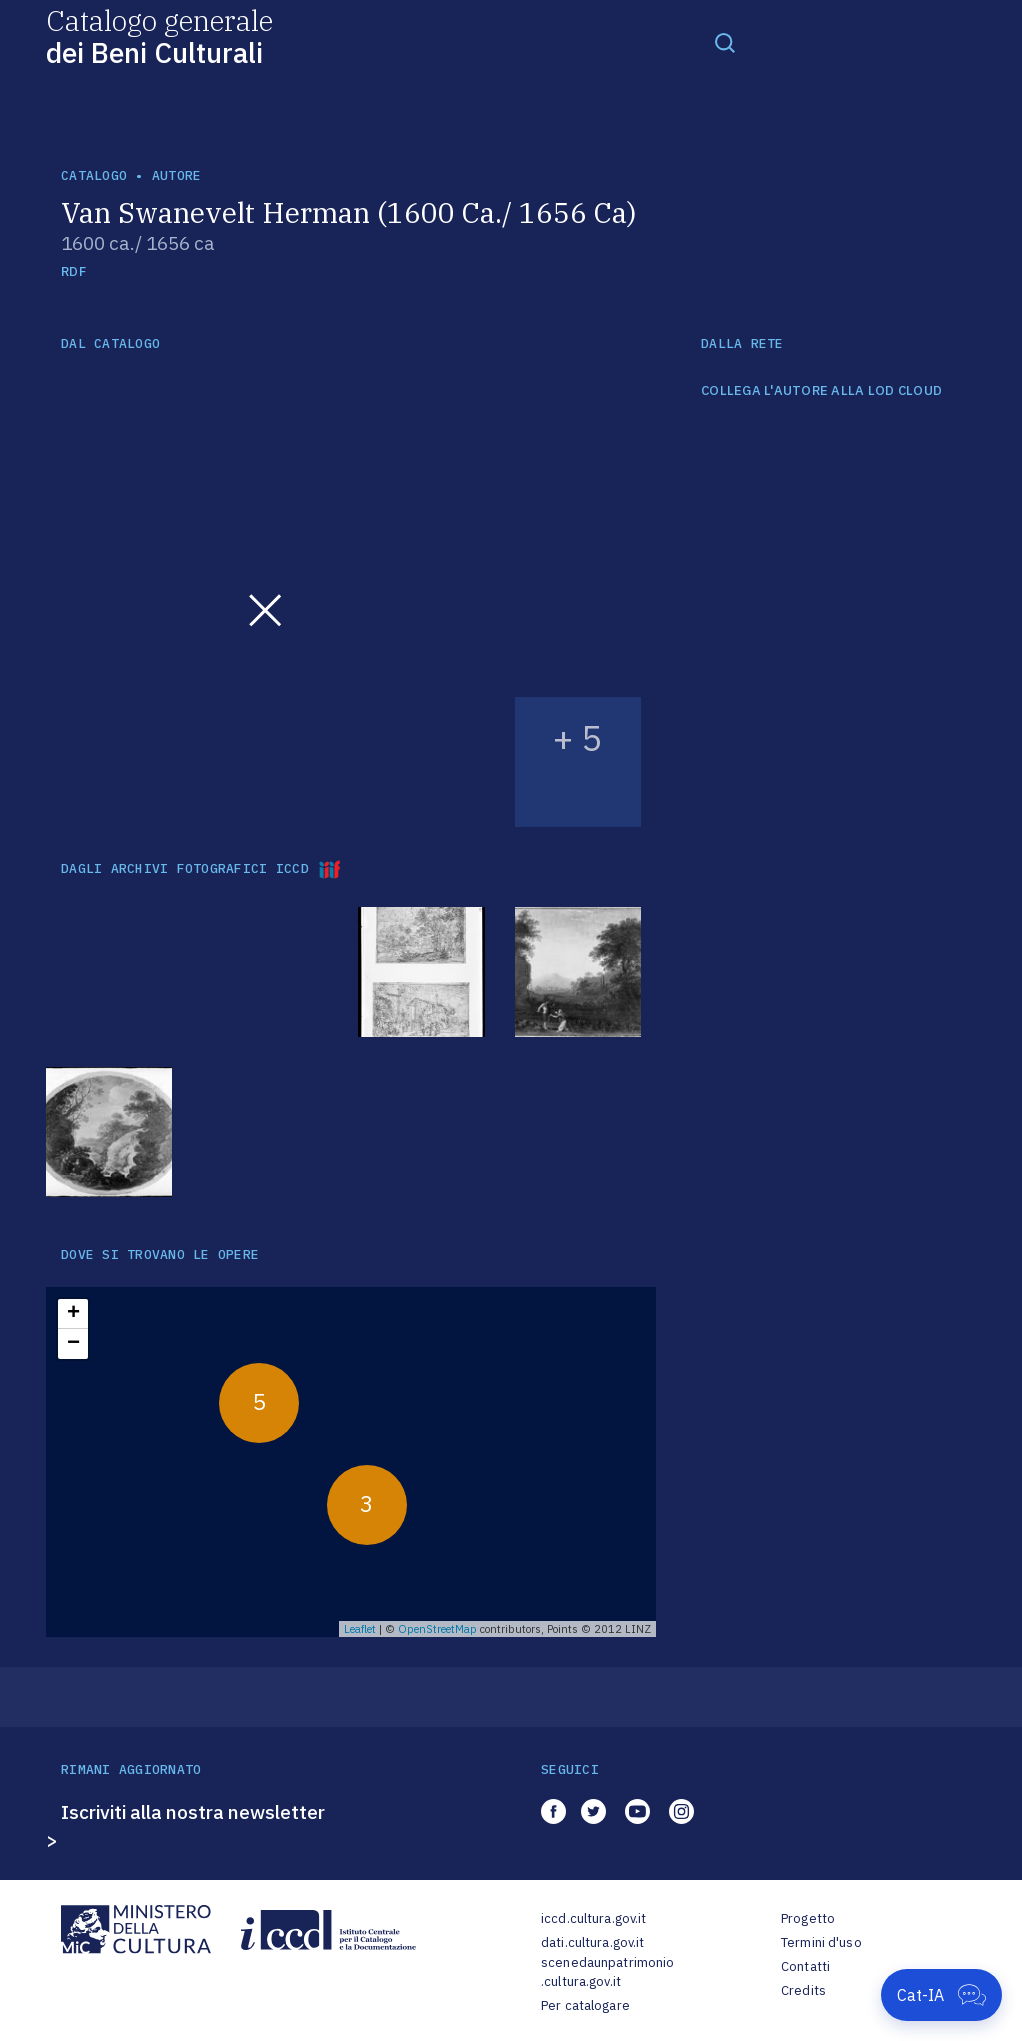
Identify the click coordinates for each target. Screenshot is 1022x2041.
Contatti (805, 1966)
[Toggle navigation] (725, 42)
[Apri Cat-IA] (941, 1995)
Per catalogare (585, 2005)
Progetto (808, 1918)
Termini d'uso (821, 1942)
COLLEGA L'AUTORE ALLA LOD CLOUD (821, 391)
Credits (803, 1990)
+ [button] (73, 1314)
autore (177, 175)
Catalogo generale (159, 35)
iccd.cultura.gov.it (593, 1918)
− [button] (73, 1344)
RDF (73, 271)
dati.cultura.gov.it (592, 1942)
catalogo (94, 175)
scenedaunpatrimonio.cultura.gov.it (607, 1972)
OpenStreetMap (437, 1629)
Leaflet (360, 1629)
